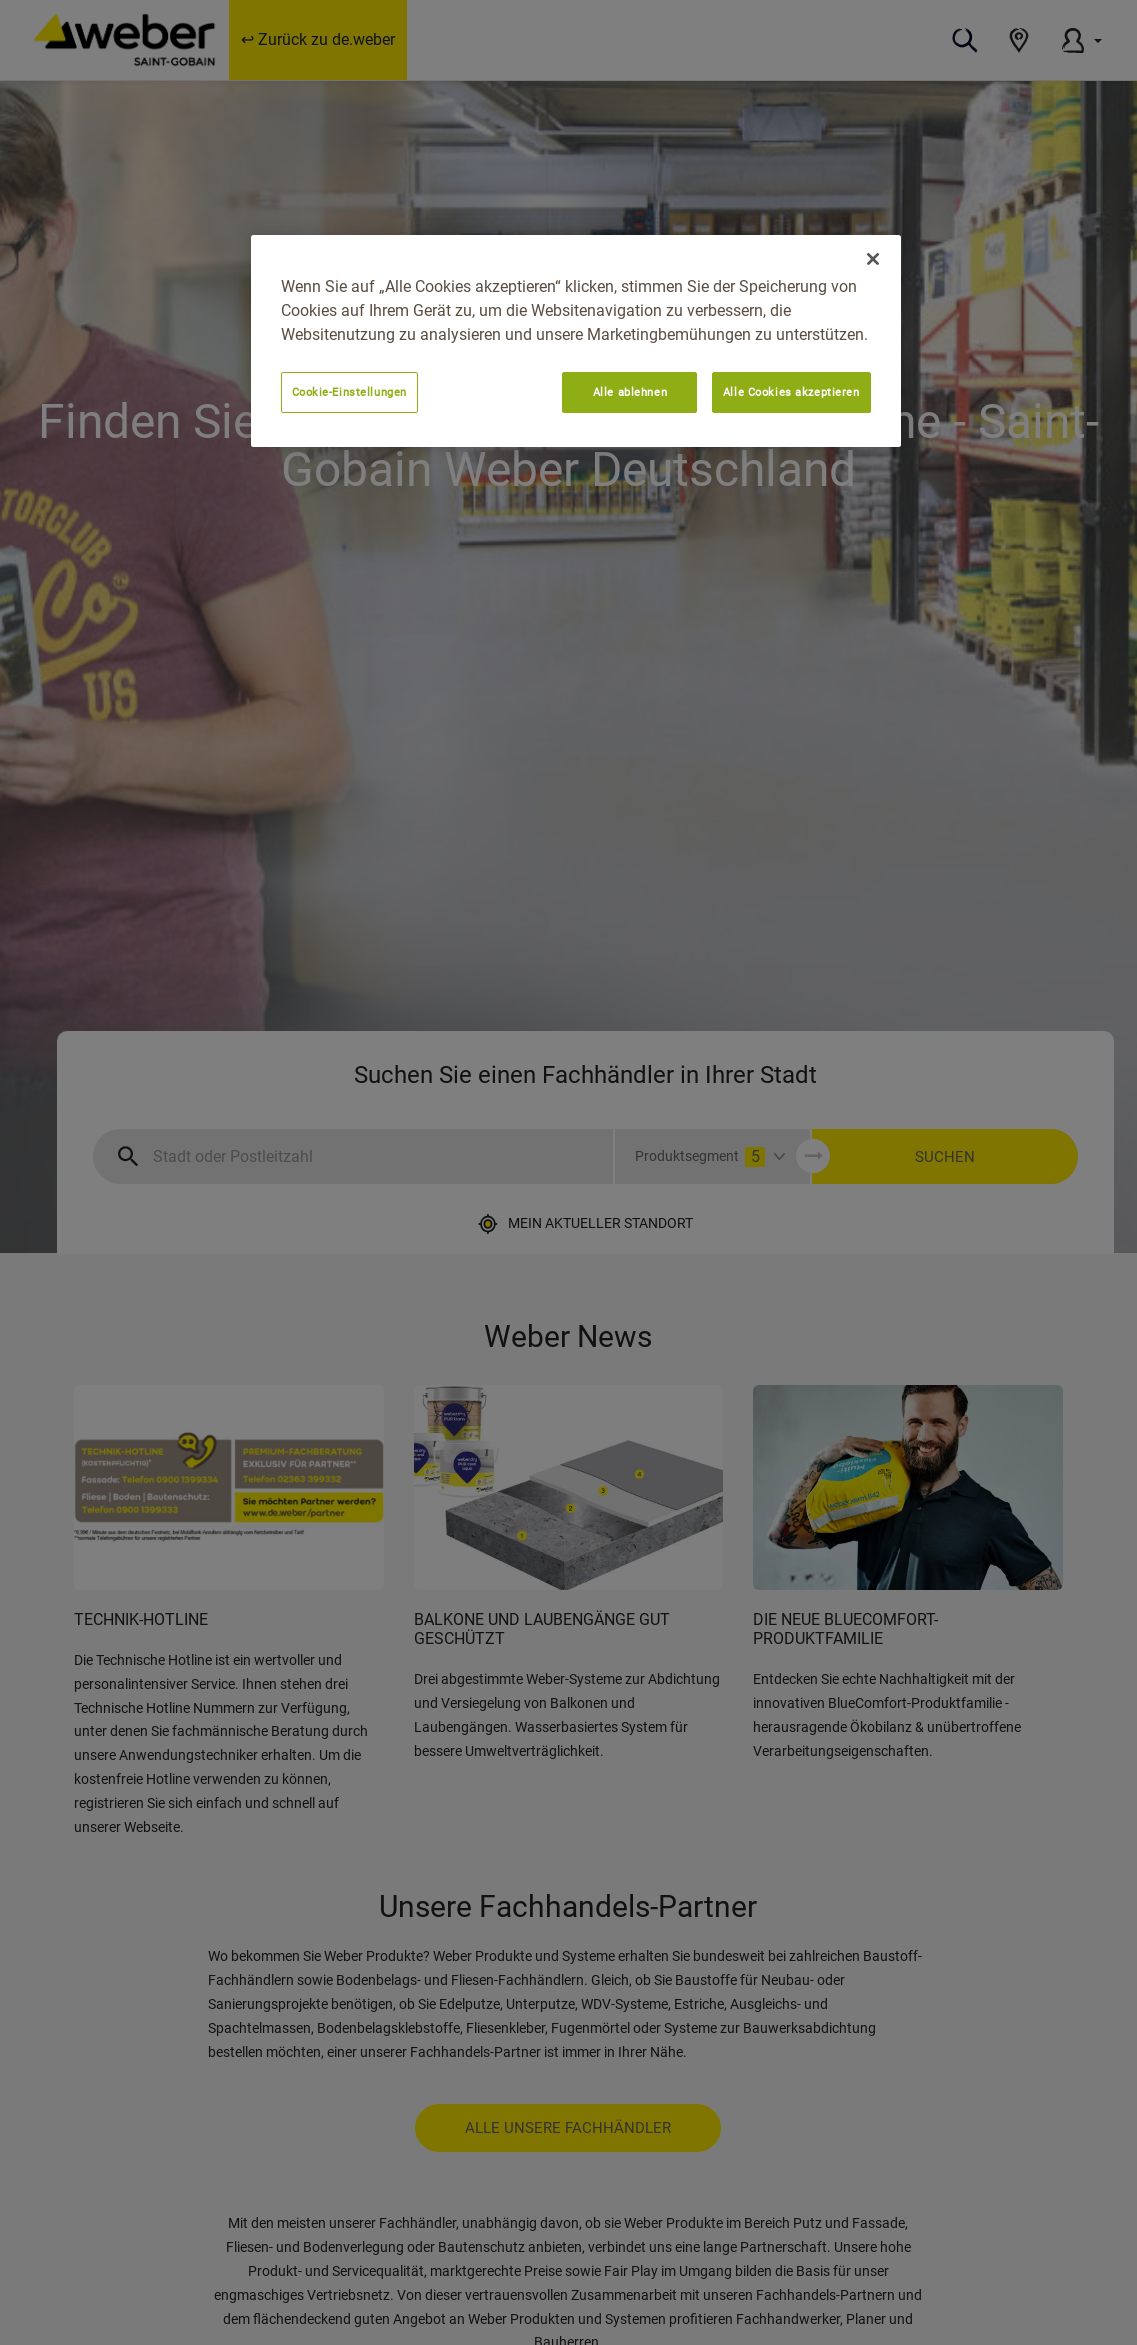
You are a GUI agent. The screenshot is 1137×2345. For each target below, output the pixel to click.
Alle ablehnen (630, 392)
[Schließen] (873, 259)
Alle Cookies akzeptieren (791, 392)
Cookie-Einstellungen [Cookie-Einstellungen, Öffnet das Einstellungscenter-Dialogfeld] (349, 392)
